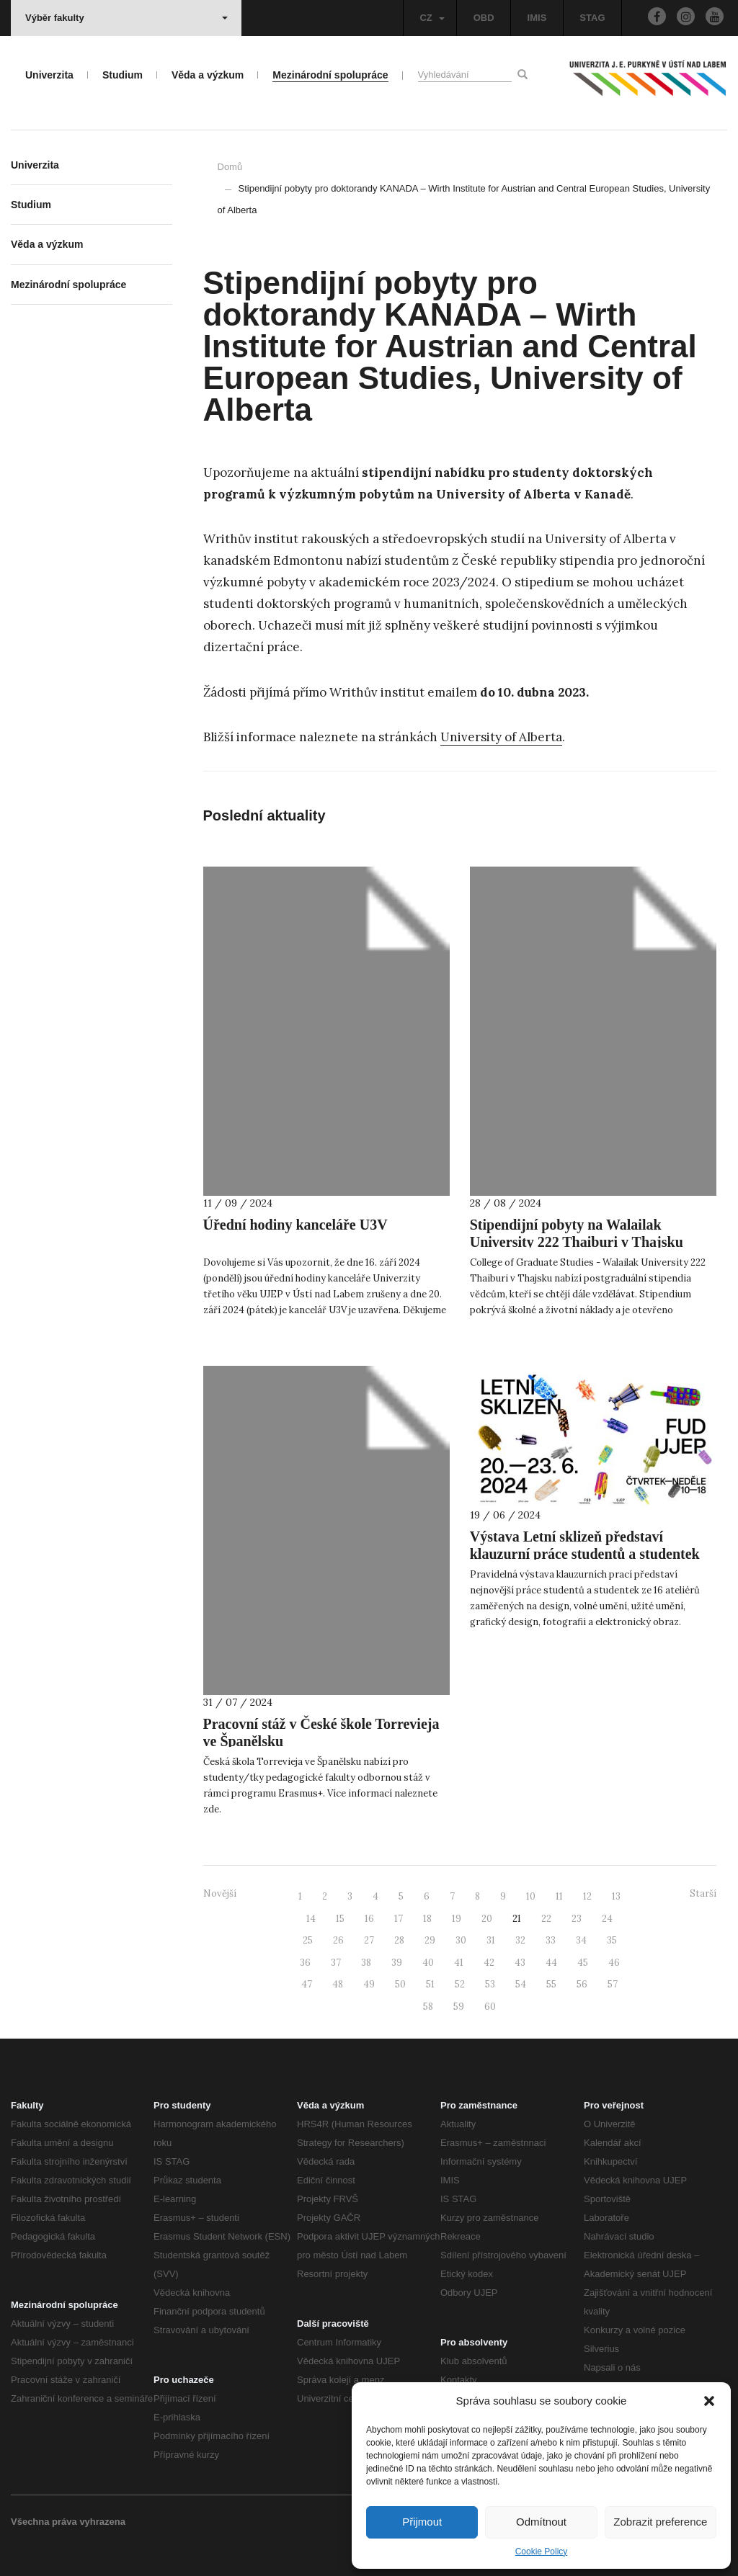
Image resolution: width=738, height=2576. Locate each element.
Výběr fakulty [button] (126, 17)
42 (489, 1962)
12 (587, 1896)
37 (336, 1962)
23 (577, 1919)
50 (400, 1984)
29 (429, 1940)
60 (490, 2006)
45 (582, 1962)
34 (581, 1940)
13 (616, 1896)
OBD (484, 17)
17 (398, 1919)
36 (305, 1962)
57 (613, 1984)
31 (490, 1940)
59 (458, 2006)
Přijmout (422, 2521)
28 (399, 1940)
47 (306, 1984)
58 (428, 2006)
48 (337, 1984)
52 (460, 1984)
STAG (592, 17)
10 (530, 1896)
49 (369, 1984)
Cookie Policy (541, 2551)
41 (458, 1962)
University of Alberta (501, 737)
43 (520, 1962)
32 (520, 1940)
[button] (709, 2401)
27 (369, 1940)
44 (551, 1962)
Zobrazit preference (660, 2521)
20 (486, 1919)
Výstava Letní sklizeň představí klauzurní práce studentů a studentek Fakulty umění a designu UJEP (585, 1554)
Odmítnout (541, 2521)
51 (430, 1984)
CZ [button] (431, 17)
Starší (703, 1893)
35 (612, 1940)
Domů (230, 166)
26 (338, 1940)
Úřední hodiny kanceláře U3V (295, 1225)
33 (551, 1940)
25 (308, 1940)
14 (311, 1919)
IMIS (537, 17)
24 (607, 1919)
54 (520, 1984)
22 (546, 1919)
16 (369, 1919)
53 (490, 1984)
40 (428, 1962)
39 (396, 1962)
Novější (219, 1893)
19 (456, 1919)
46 (614, 1962)
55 (551, 1984)
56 (582, 1984)
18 (427, 1919)
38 (366, 1962)
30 (460, 1940)
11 (559, 1896)
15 (340, 1919)
